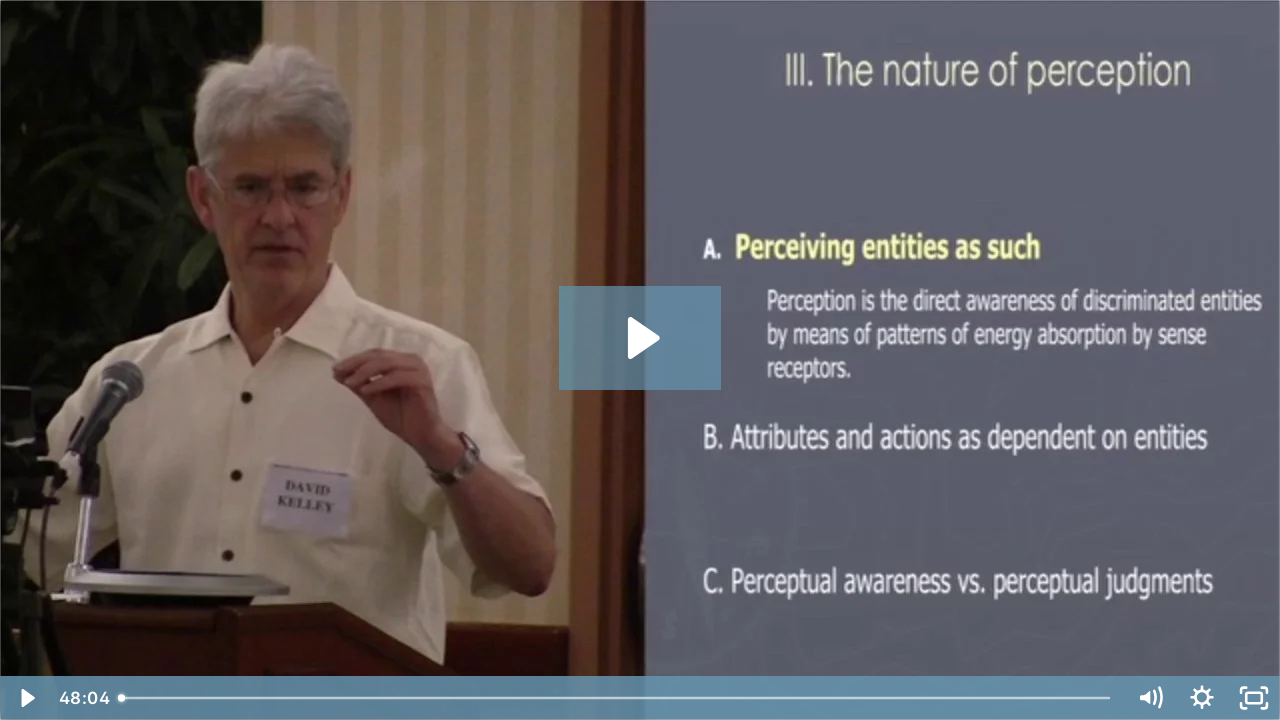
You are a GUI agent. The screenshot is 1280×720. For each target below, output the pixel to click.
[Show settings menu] (1202, 698)
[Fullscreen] (1254, 698)
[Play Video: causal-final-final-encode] (640, 338)
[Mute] (1150, 698)
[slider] (616, 698)
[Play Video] (26, 698)
